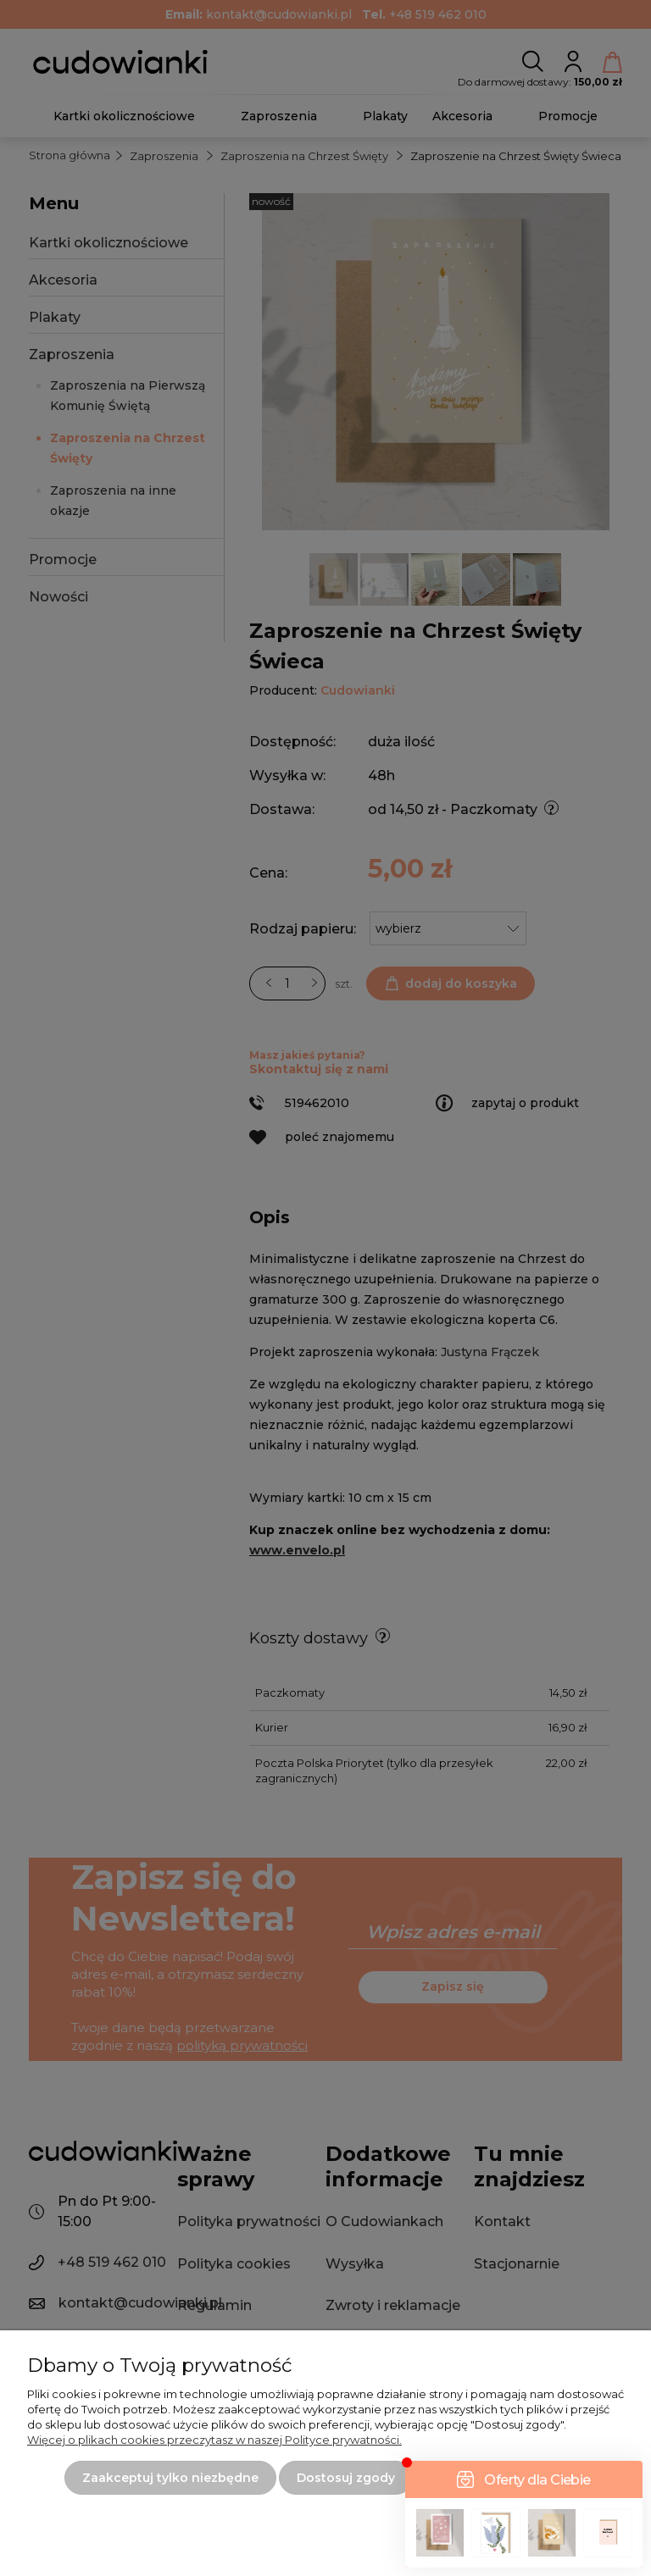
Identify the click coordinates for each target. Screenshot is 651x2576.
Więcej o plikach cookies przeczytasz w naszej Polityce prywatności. (214, 2439)
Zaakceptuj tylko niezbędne (170, 2477)
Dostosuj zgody (346, 2477)
